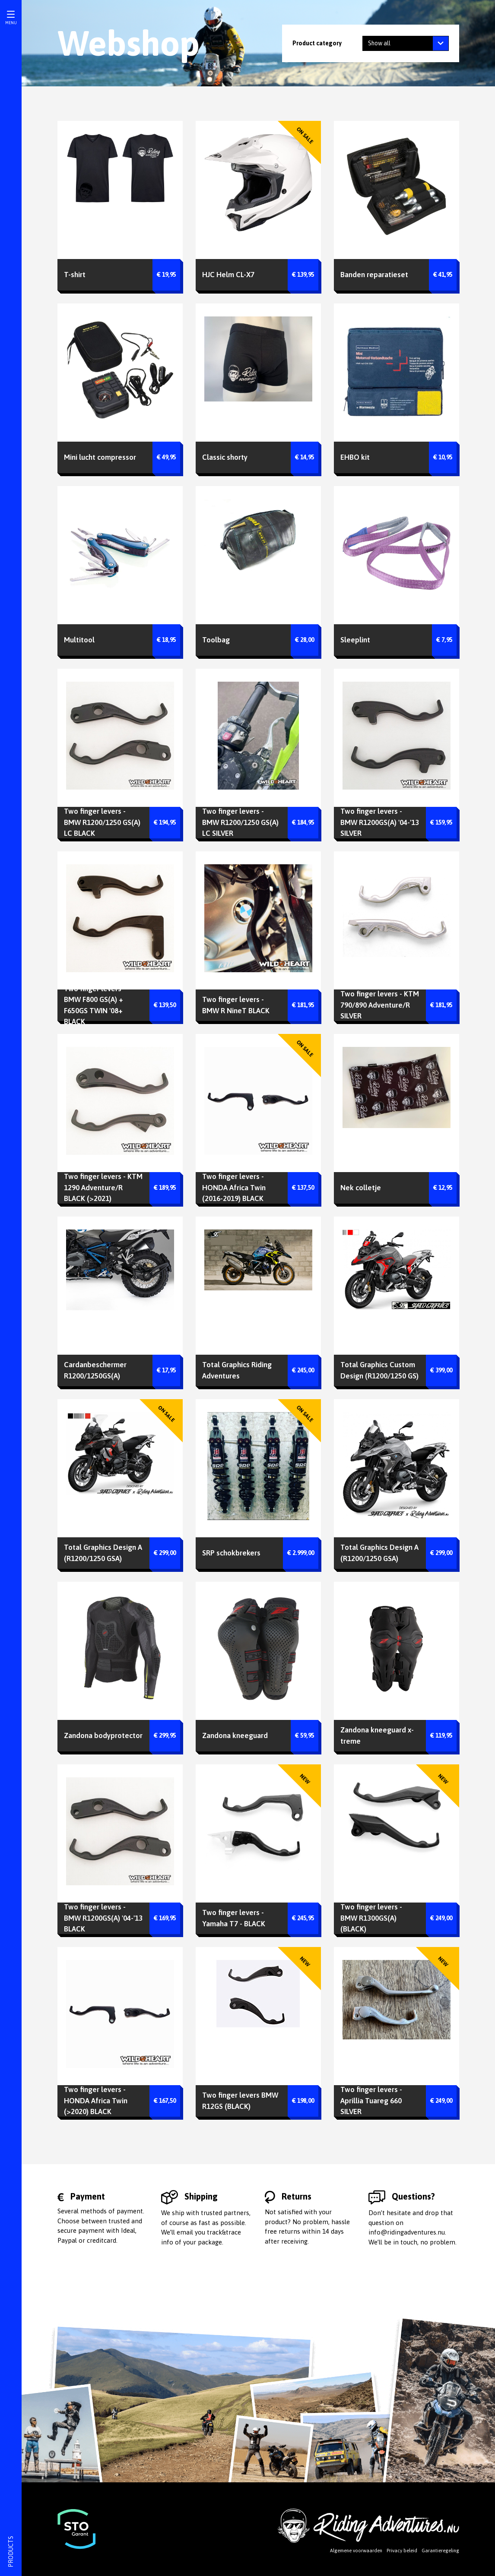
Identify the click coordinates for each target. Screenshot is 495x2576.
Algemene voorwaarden (356, 2550)
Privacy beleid (402, 2550)
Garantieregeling (440, 2550)
